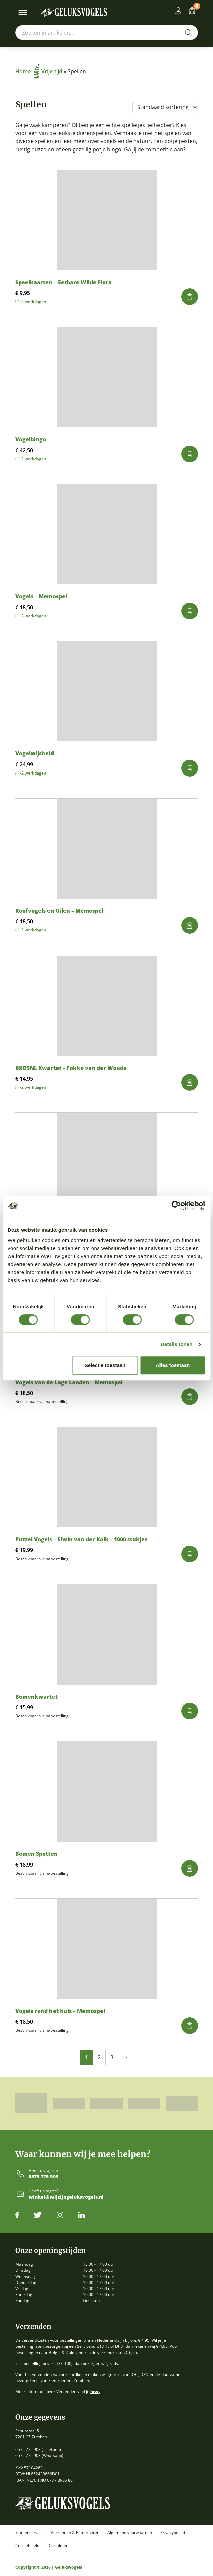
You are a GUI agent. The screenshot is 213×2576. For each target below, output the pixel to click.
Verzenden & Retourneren (75, 2532)
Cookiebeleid (27, 2545)
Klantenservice (29, 2532)
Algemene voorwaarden (129, 2532)
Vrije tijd (51, 71)
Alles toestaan (173, 1365)
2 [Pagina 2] (99, 2057)
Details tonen (176, 1344)
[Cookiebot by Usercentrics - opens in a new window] (176, 1206)
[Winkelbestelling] (165, 107)
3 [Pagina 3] (111, 2057)
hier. (95, 2391)
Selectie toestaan (105, 1365)
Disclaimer (57, 2545)
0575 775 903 (43, 2177)
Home (27, 71)
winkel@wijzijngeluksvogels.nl (66, 2197)
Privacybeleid (172, 2532)
